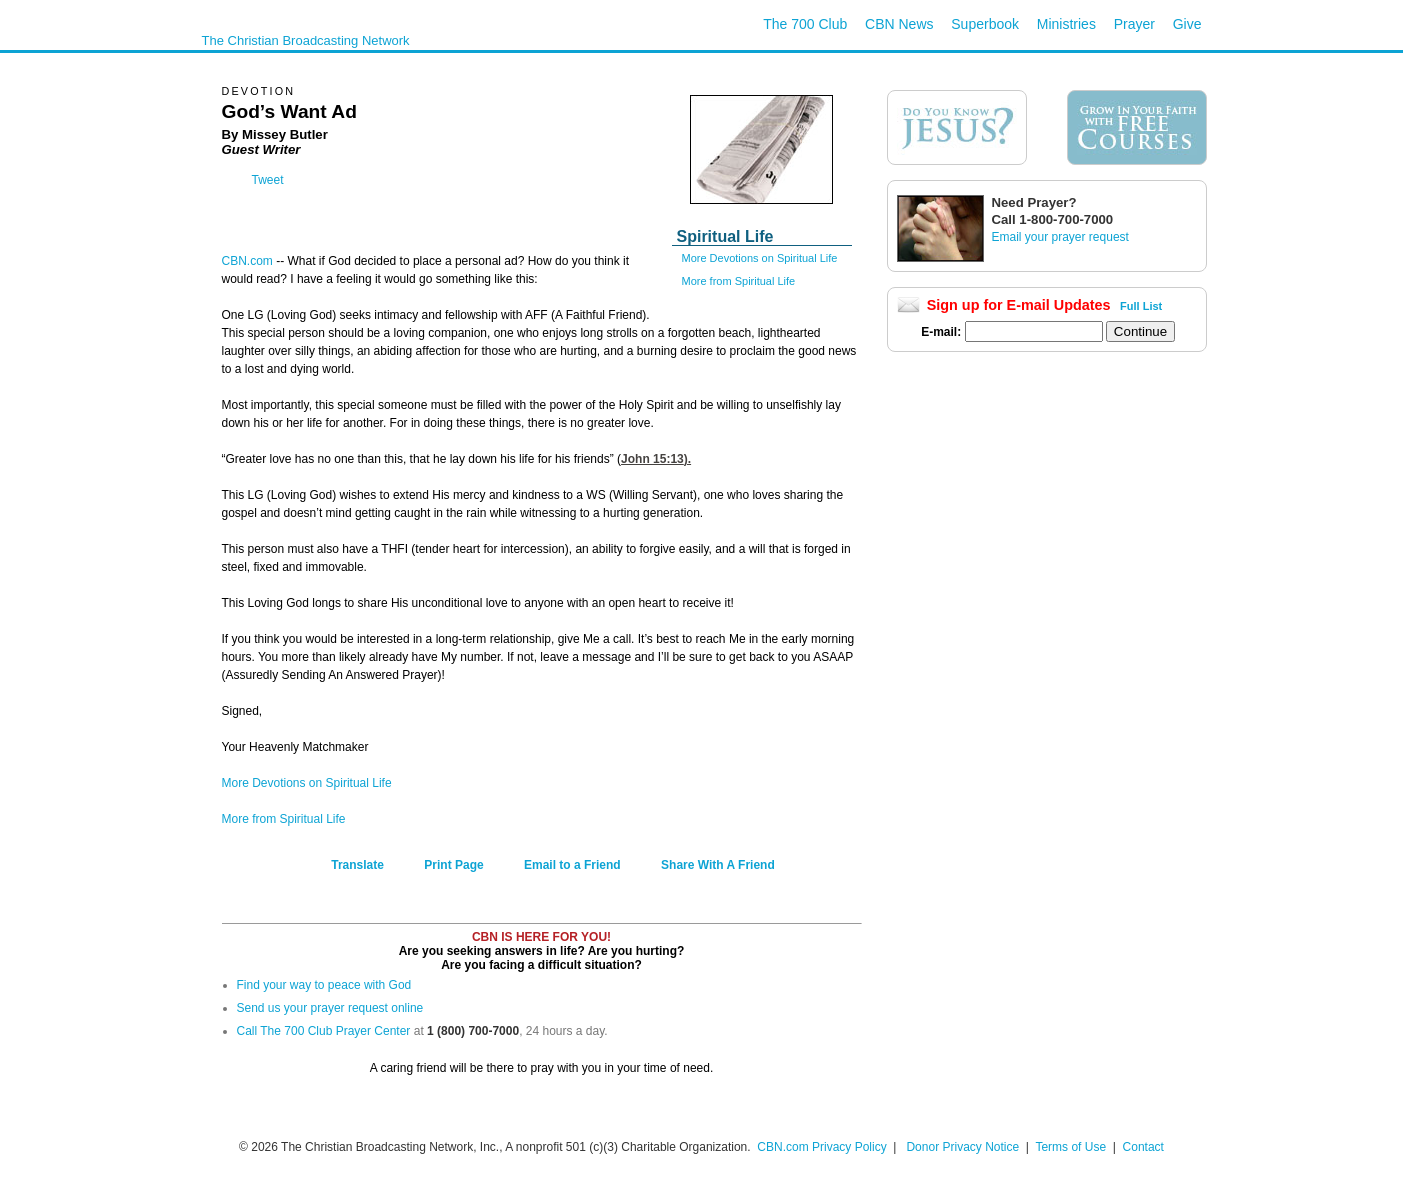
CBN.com (247, 261)
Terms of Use (1072, 1147)
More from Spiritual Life (739, 281)
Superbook (985, 24)
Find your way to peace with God (324, 985)
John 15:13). (656, 459)
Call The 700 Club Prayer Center (324, 1031)
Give (1187, 24)
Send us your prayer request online (330, 1008)
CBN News (899, 24)
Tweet (268, 180)
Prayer (1134, 24)
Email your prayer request (1060, 237)
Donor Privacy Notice (962, 1147)
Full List (1141, 306)
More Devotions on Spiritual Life (760, 258)
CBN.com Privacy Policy (821, 1147)
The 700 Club (805, 24)
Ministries (1066, 24)
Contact (1143, 1147)
